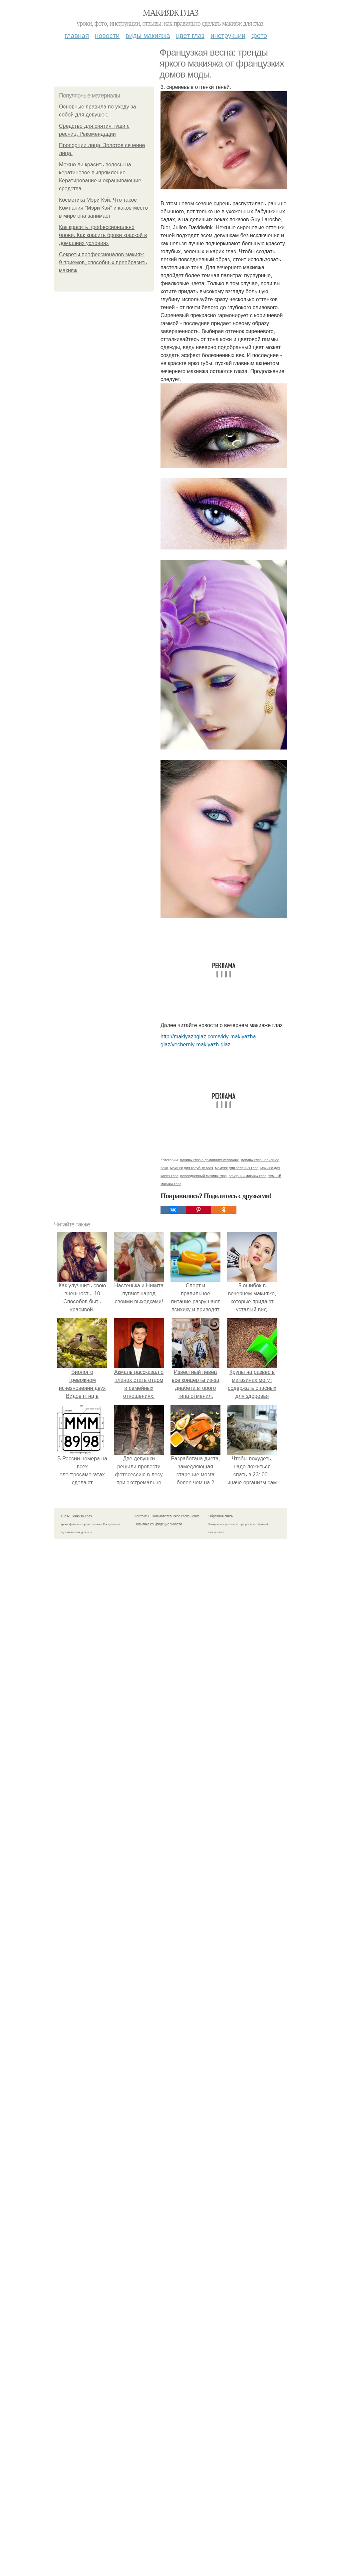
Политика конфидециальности (158, 1524)
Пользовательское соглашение (176, 1516)
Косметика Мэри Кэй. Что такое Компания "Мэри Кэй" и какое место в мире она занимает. (103, 208)
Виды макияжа (148, 35)
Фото (259, 35)
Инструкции (227, 35)
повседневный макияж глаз (203, 1176)
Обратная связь (220, 1516)
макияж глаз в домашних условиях (209, 1160)
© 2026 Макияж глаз (76, 1516)
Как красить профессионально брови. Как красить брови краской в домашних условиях (103, 235)
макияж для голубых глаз (191, 1168)
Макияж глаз (170, 13)
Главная (77, 35)
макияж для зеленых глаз (236, 1168)
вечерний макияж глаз (247, 1176)
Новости (107, 35)
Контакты (142, 1516)
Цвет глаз (190, 35)
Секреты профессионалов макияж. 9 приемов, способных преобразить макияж (103, 262)
